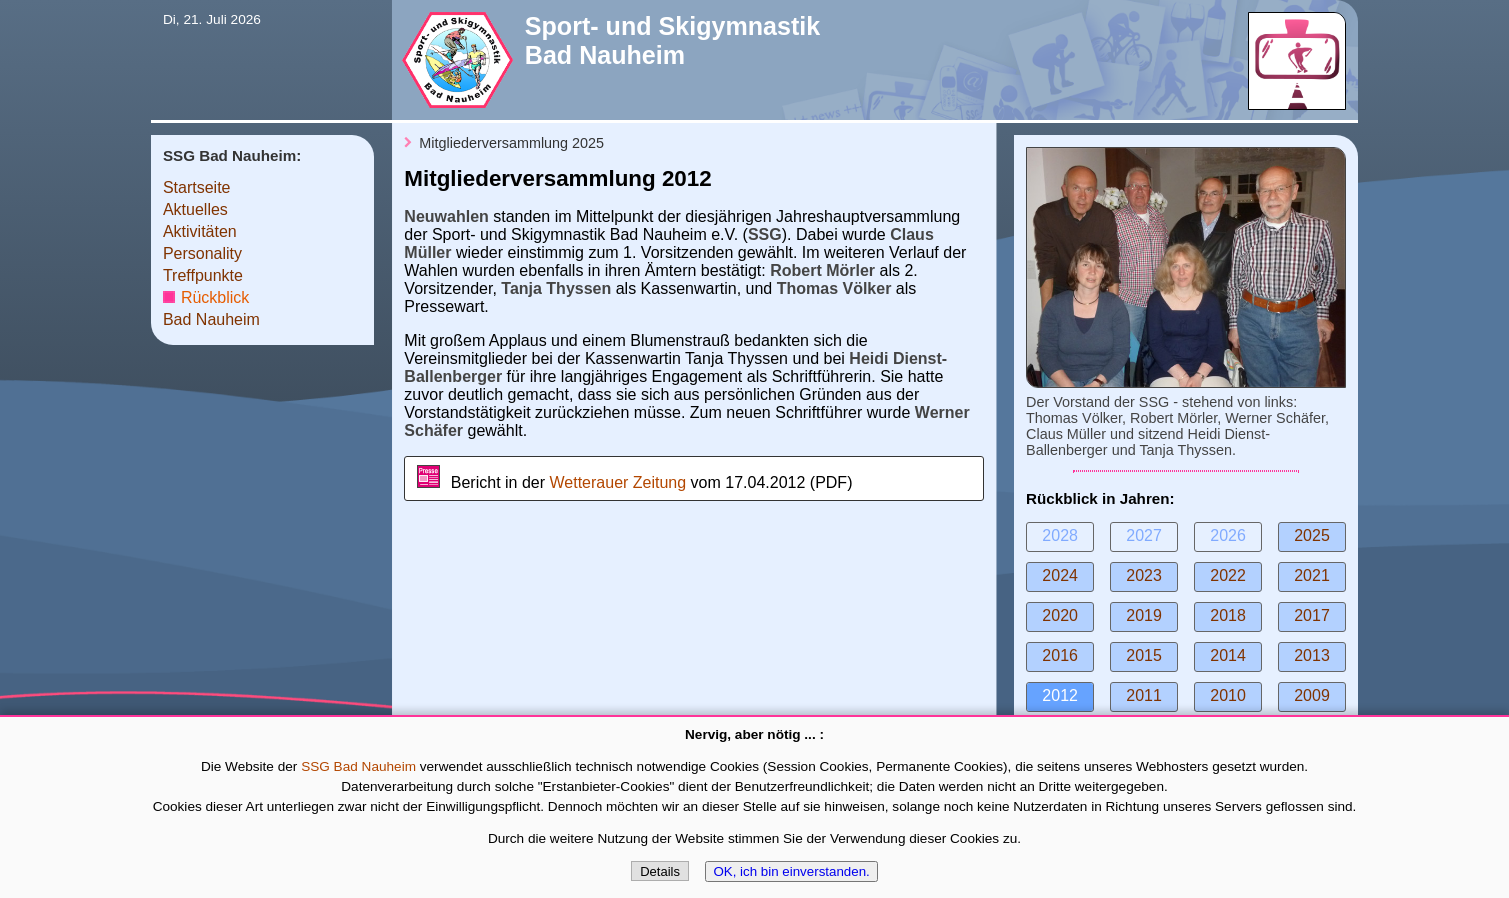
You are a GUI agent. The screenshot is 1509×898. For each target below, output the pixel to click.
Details (660, 871)
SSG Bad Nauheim (358, 766)
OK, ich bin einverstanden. (791, 871)
